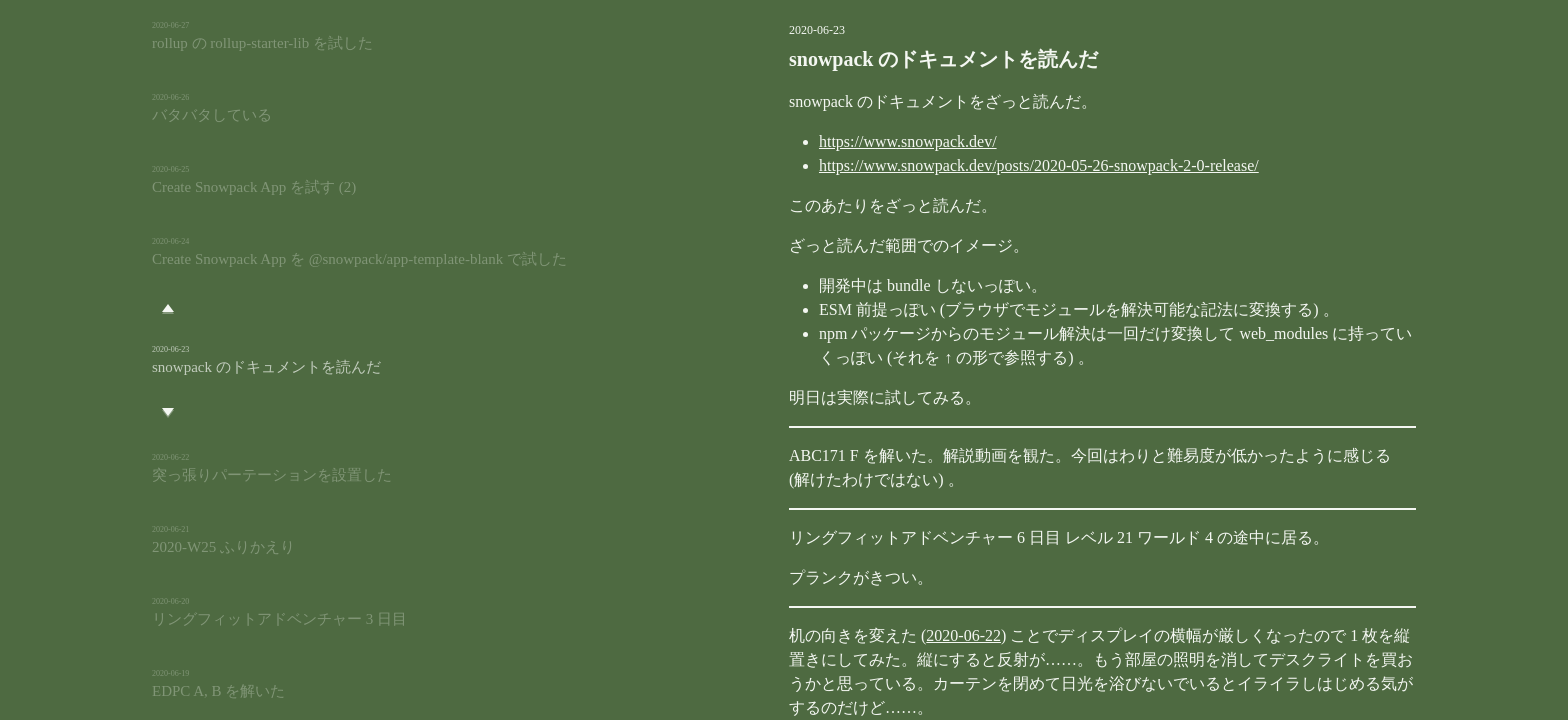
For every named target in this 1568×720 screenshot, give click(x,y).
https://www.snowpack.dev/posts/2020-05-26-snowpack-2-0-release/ (938, 165)
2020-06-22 (862, 635)
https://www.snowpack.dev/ (807, 141)
